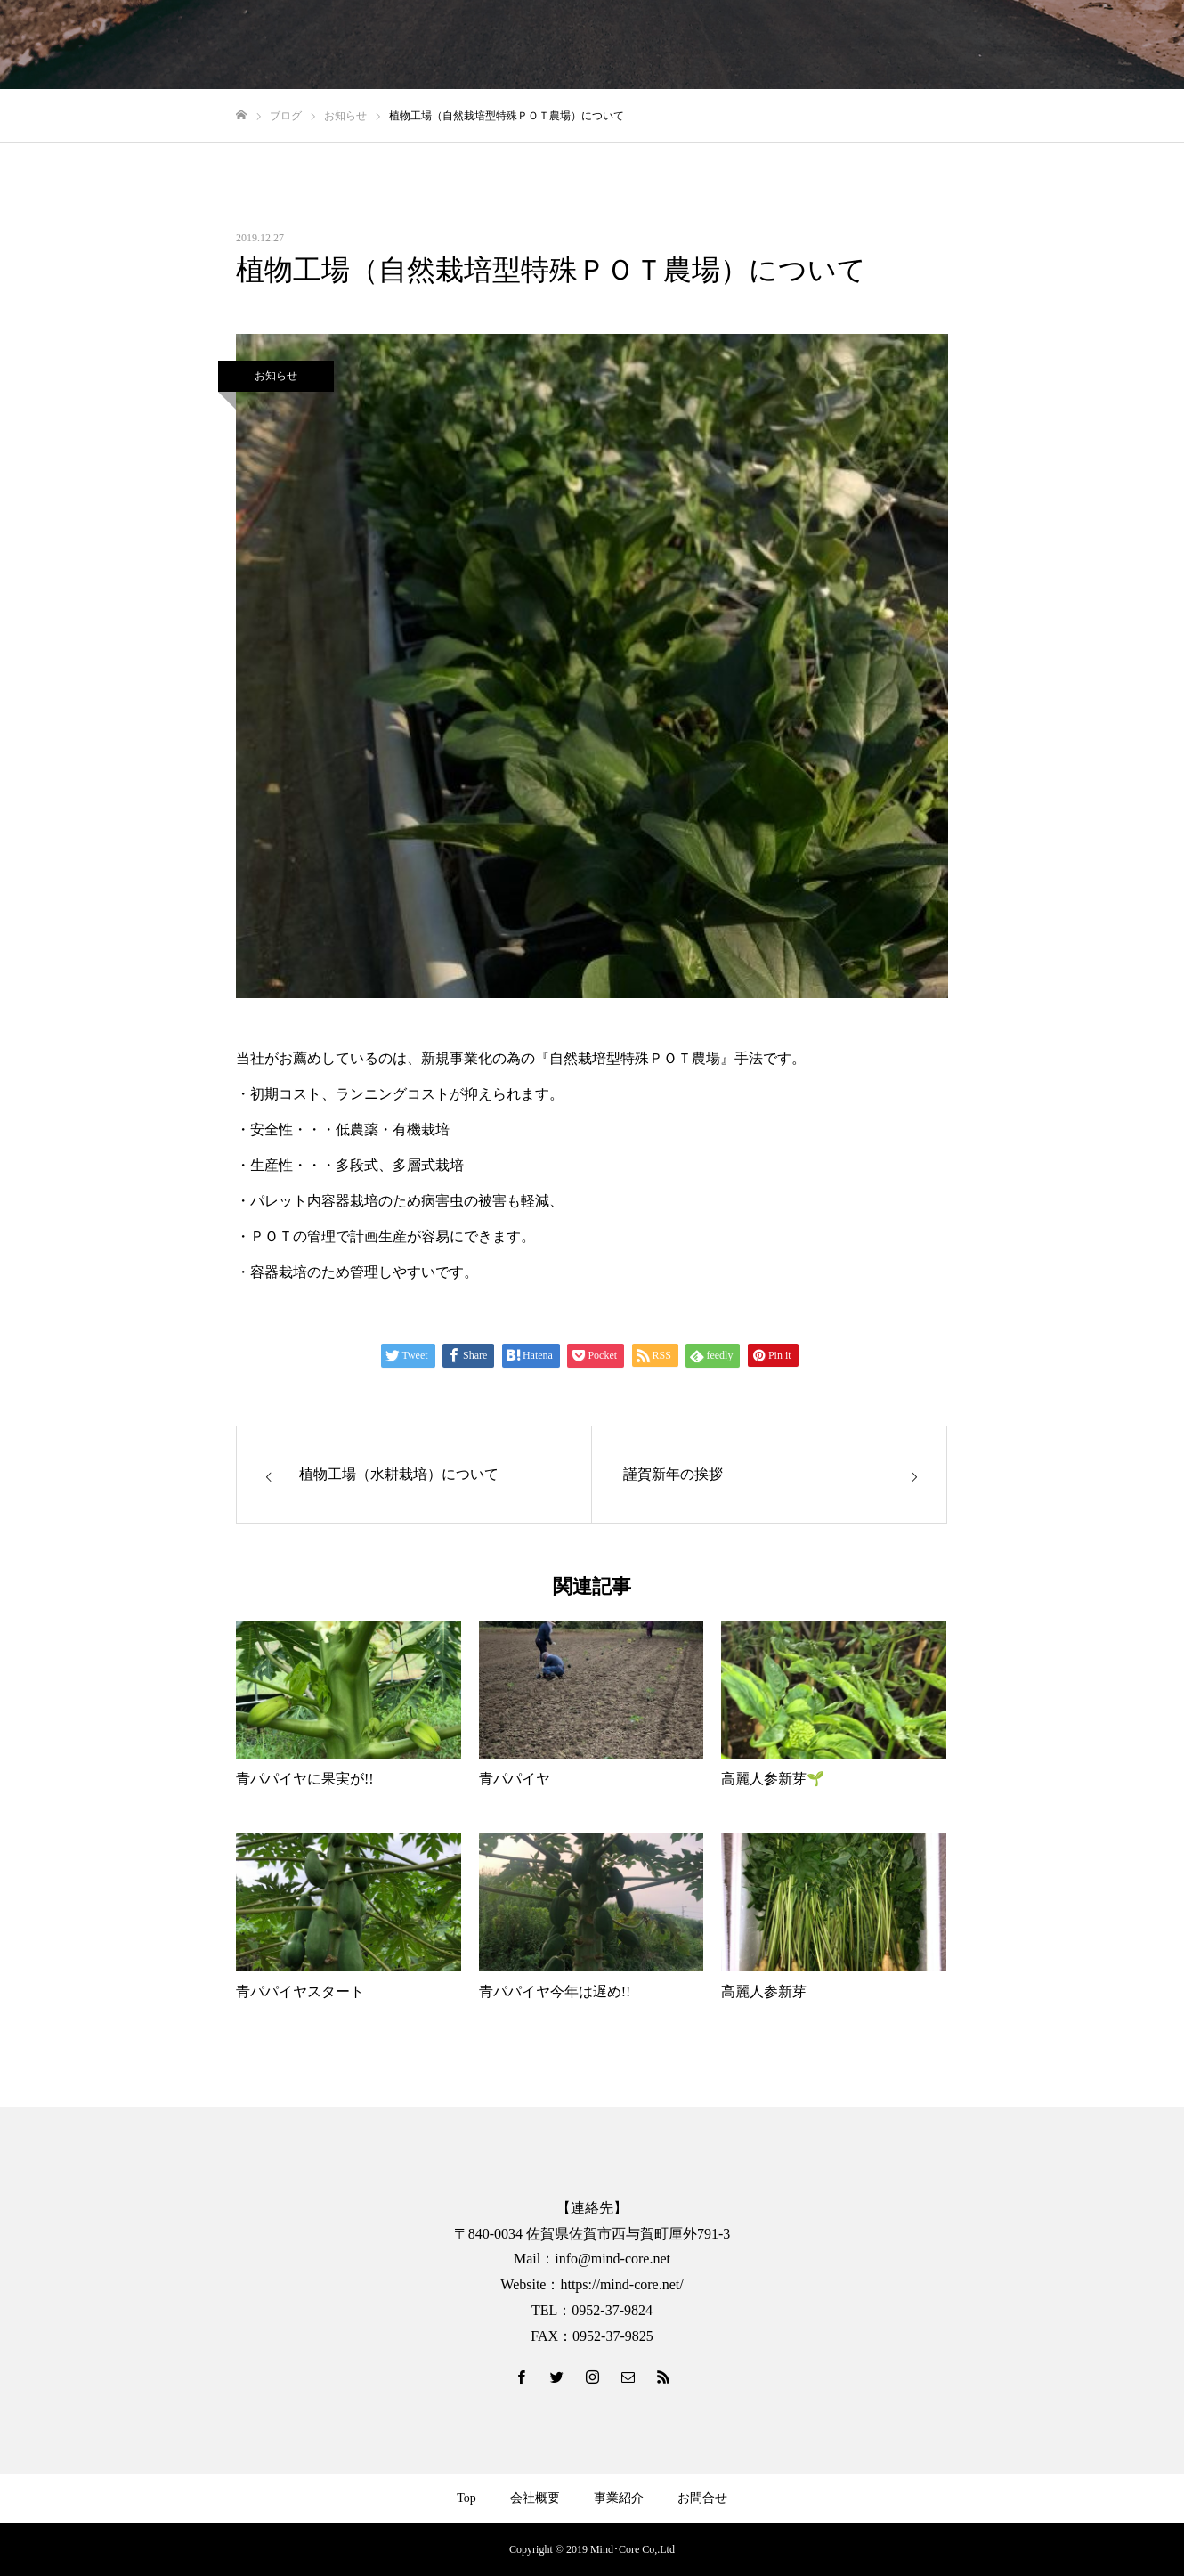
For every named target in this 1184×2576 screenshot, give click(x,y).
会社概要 (535, 2498)
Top (466, 2498)
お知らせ (276, 376)
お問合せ (702, 2498)
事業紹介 (619, 2498)
